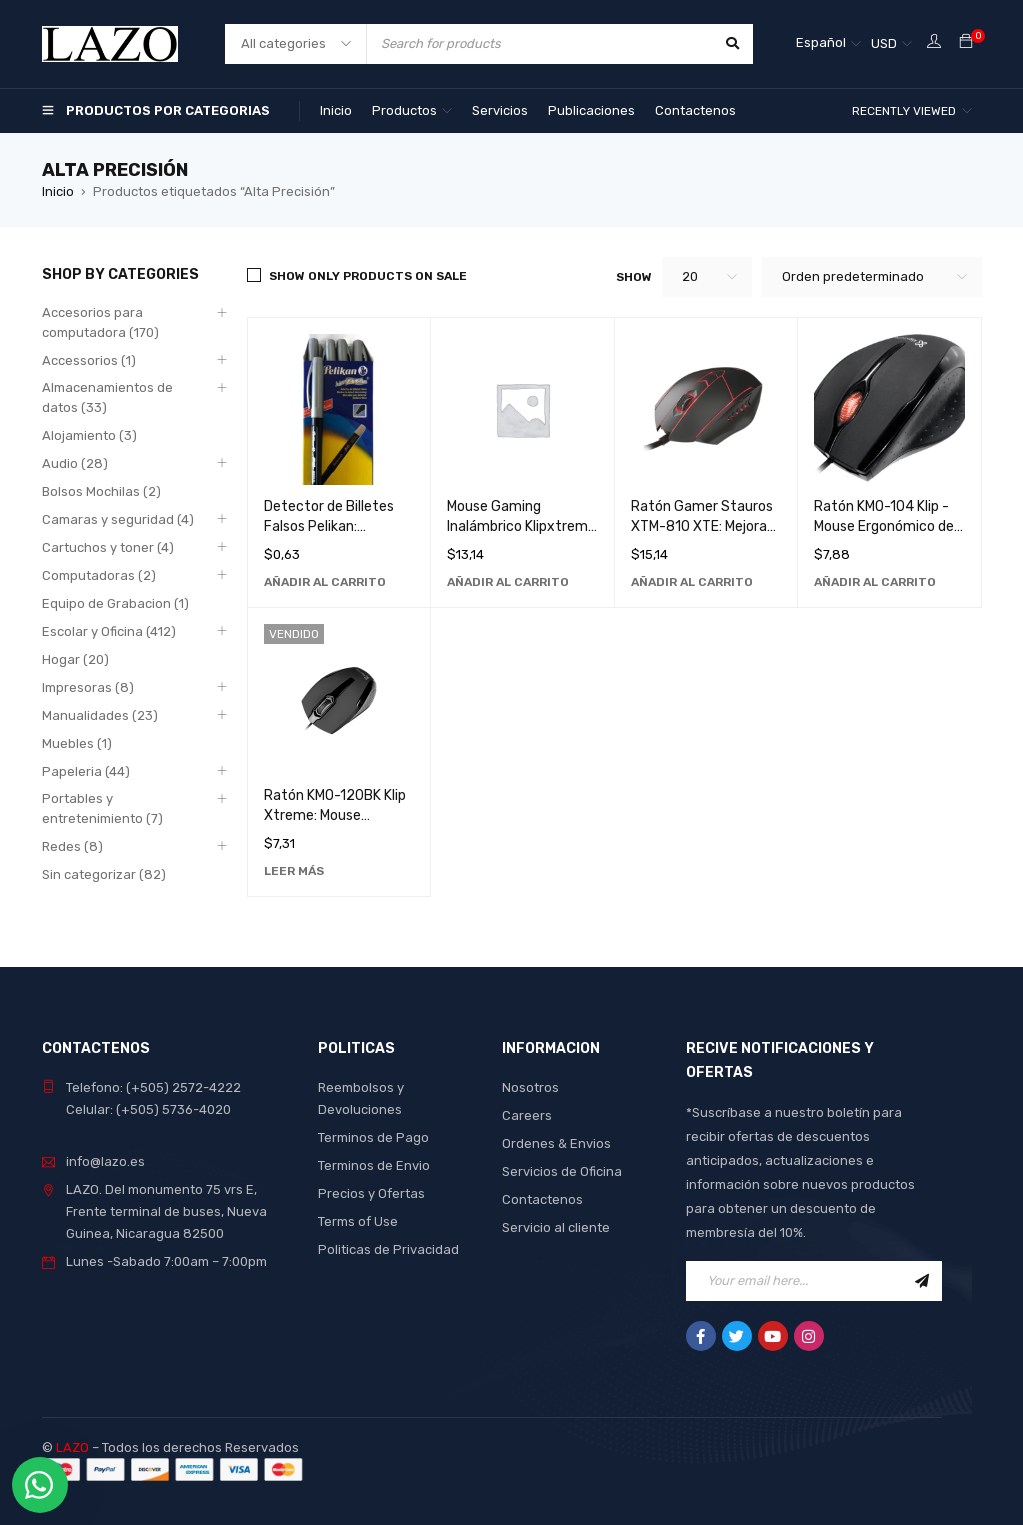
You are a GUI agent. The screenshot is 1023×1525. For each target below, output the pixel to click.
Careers (527, 1115)
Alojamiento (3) (89, 435)
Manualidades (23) (100, 715)
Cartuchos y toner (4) (108, 547)
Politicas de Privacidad (388, 1249)
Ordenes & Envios (556, 1143)
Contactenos (542, 1199)
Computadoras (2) (99, 575)
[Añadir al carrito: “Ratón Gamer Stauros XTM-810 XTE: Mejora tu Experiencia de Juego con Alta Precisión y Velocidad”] (692, 582)
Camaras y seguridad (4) (118, 519)
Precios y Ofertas (371, 1193)
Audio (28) (75, 463)
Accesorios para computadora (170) (100, 322)
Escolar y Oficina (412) (109, 631)
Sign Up (922, 1281)
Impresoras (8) (88, 687)
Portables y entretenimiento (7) (102, 808)
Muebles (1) (77, 743)
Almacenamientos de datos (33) (107, 397)
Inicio (58, 191)
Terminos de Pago (373, 1137)
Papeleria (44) (86, 771)
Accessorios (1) (89, 360)
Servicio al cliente (556, 1227)
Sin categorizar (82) (104, 874)
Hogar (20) (75, 659)
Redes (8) (72, 846)
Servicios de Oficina (562, 1171)
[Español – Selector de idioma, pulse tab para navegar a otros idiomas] (828, 44)
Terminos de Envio (374, 1165)
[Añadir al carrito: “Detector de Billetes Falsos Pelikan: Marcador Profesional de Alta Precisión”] (325, 582)
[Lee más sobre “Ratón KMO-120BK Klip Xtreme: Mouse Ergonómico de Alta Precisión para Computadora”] (294, 871)
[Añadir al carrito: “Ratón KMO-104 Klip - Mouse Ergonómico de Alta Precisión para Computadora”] (875, 582)
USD (884, 43)
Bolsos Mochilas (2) (101, 491)
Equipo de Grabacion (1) (115, 603)
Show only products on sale (368, 276)
